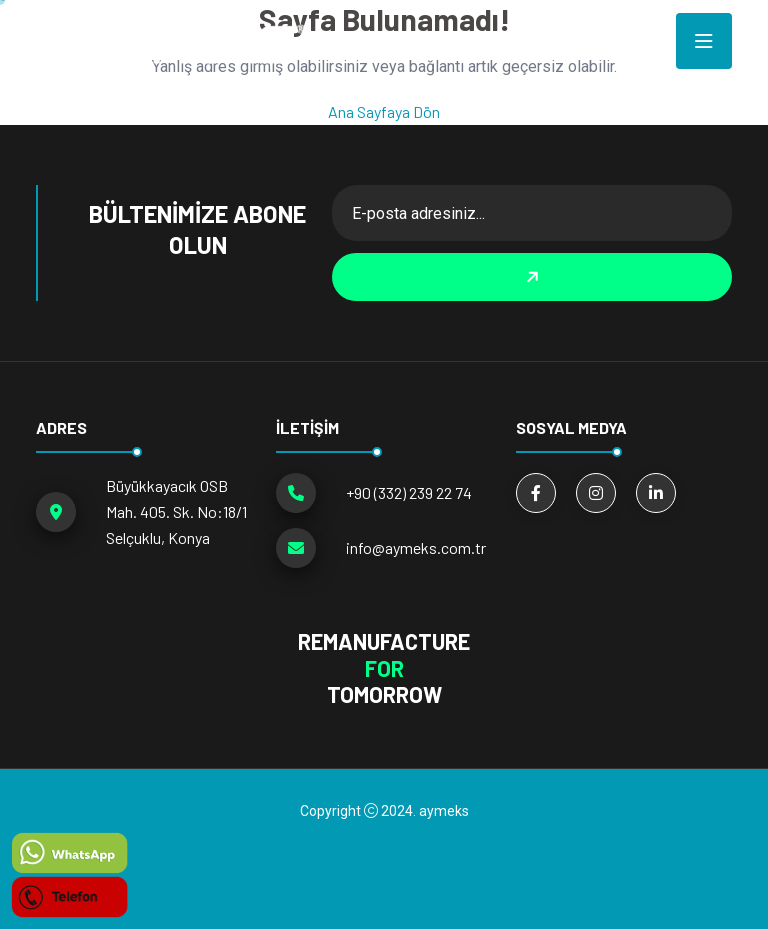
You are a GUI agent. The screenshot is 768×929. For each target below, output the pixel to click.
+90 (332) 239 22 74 (409, 492)
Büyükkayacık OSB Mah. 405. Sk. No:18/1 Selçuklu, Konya (176, 511)
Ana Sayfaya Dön (384, 111)
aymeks (444, 811)
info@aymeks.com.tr (416, 547)
